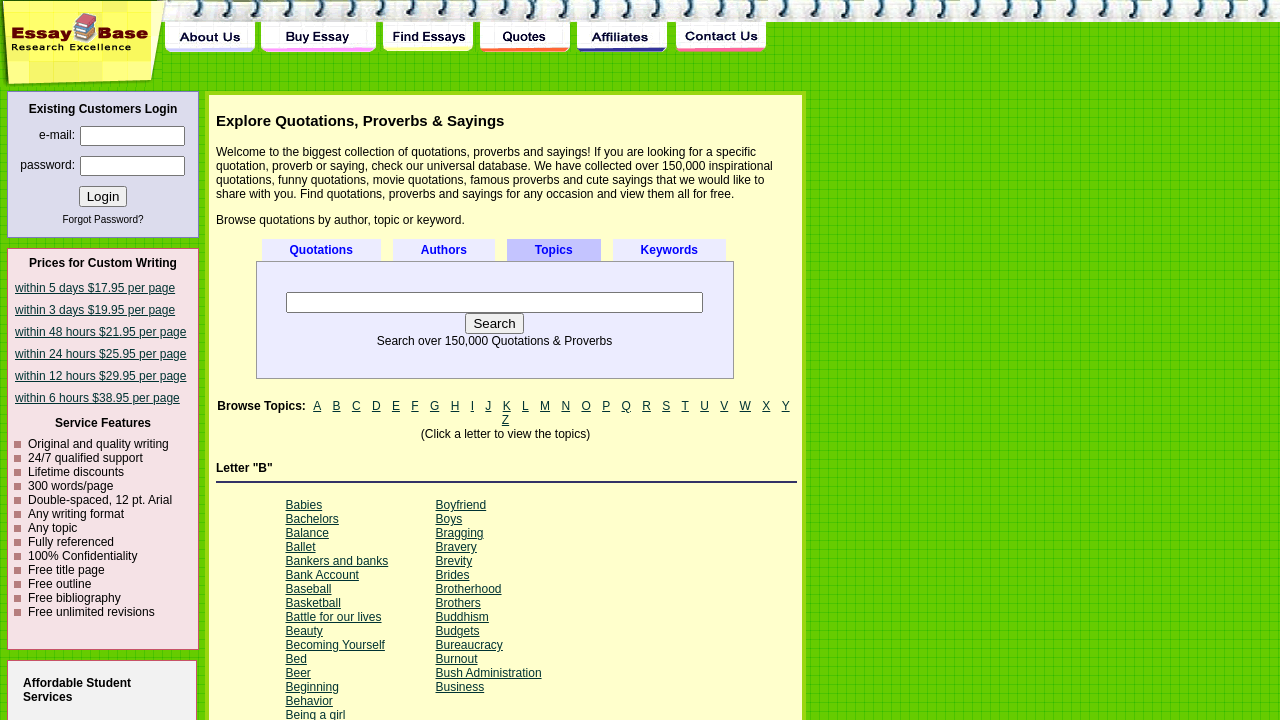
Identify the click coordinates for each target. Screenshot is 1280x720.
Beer (298, 673)
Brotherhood (469, 589)
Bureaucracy (469, 645)
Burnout (457, 659)
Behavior (309, 701)
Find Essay (427, 26)
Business (460, 687)
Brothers (458, 603)
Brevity (454, 561)
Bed (296, 659)
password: (47, 165)
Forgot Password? (102, 219)
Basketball (313, 603)
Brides (453, 575)
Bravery (456, 547)
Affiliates (623, 26)
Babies (304, 505)
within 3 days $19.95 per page (95, 310)
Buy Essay (318, 26)
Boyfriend (461, 505)
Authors (444, 250)
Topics (554, 250)
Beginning (312, 687)
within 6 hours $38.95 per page (97, 398)
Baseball (309, 589)
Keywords (669, 250)
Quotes (525, 26)
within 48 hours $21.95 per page (100, 332)
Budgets (458, 631)
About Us (210, 26)
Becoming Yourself (335, 645)
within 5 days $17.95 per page (95, 288)
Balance (307, 533)
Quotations (321, 250)
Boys (449, 519)
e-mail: (57, 135)
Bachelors (312, 519)
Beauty (304, 631)
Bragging (460, 533)
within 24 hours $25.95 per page (100, 354)
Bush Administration (489, 673)
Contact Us (720, 26)
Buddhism (462, 617)
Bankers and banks (337, 561)
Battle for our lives (334, 617)
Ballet (301, 547)
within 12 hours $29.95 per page (100, 376)
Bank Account (322, 575)
